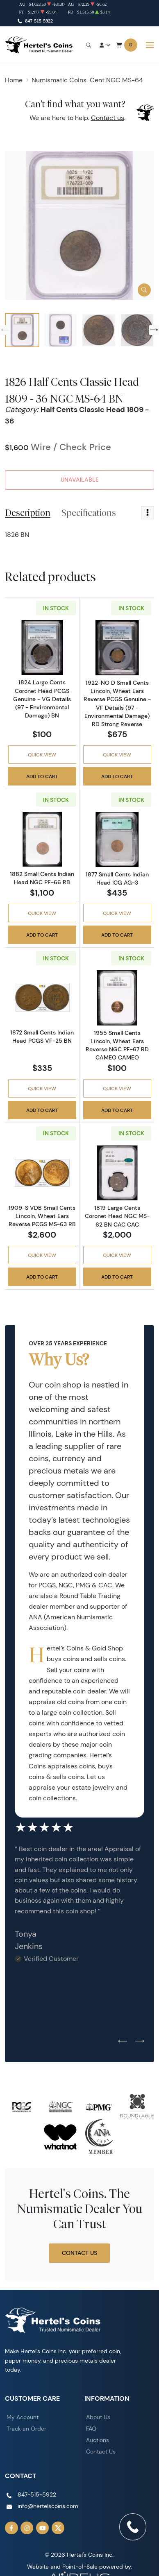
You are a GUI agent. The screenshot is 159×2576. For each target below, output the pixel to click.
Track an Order (26, 2428)
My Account (23, 2417)
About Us (98, 2417)
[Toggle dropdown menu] (147, 512)
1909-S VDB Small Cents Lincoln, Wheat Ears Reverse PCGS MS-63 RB (42, 1216)
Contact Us (79, 2253)
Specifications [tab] (88, 512)
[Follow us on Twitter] (58, 2528)
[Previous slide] (5, 330)
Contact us (107, 118)
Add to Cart (42, 776)
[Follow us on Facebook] (11, 2528)
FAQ (91, 2428)
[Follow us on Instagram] (27, 2528)
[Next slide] (154, 330)
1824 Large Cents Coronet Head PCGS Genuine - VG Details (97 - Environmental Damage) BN (42, 699)
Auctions (97, 2440)
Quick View (42, 755)
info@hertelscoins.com (48, 2506)
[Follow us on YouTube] (42, 2528)
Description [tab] (27, 512)
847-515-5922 (39, 21)
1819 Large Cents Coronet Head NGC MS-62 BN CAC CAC (117, 1216)
